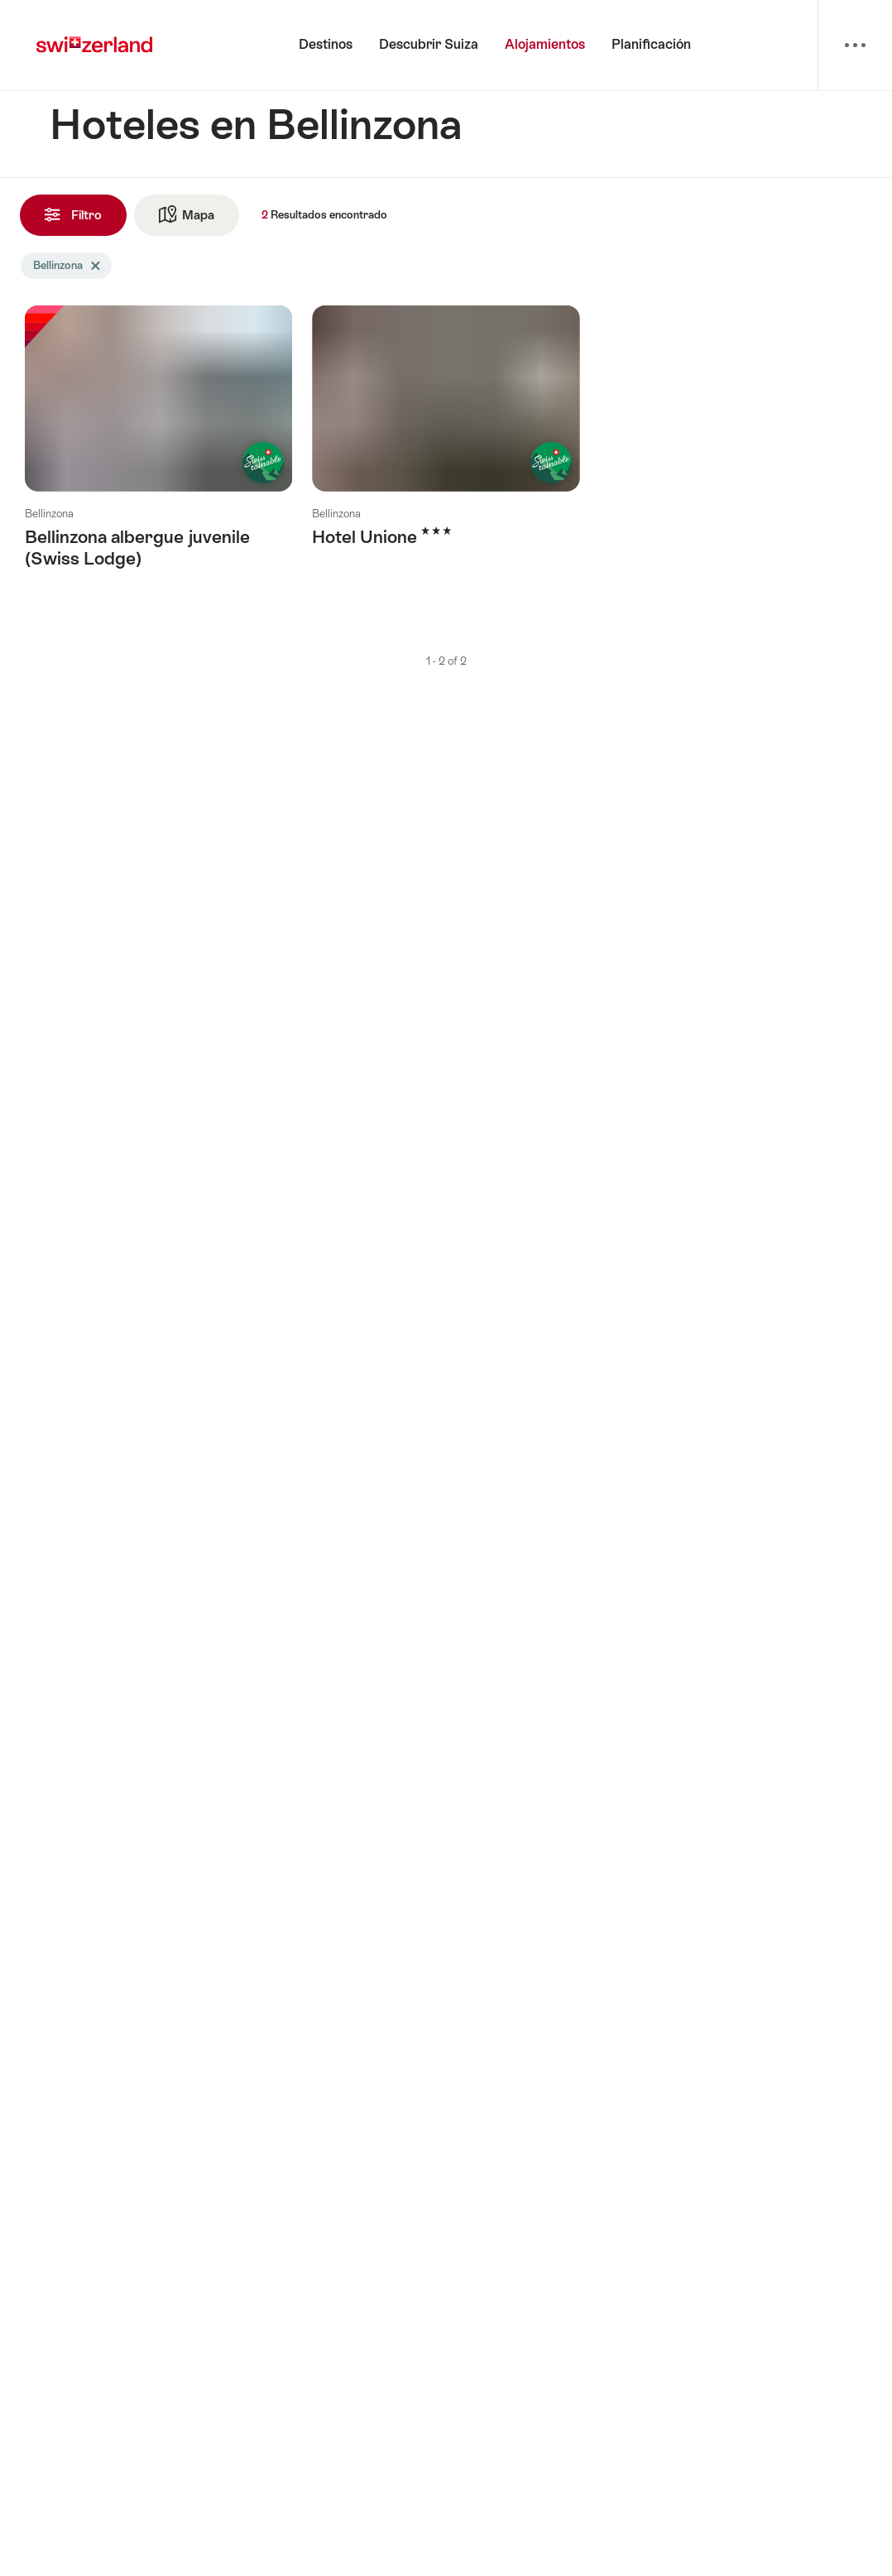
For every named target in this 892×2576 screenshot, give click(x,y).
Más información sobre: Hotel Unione (445, 442)
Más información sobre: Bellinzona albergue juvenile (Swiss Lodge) (158, 453)
